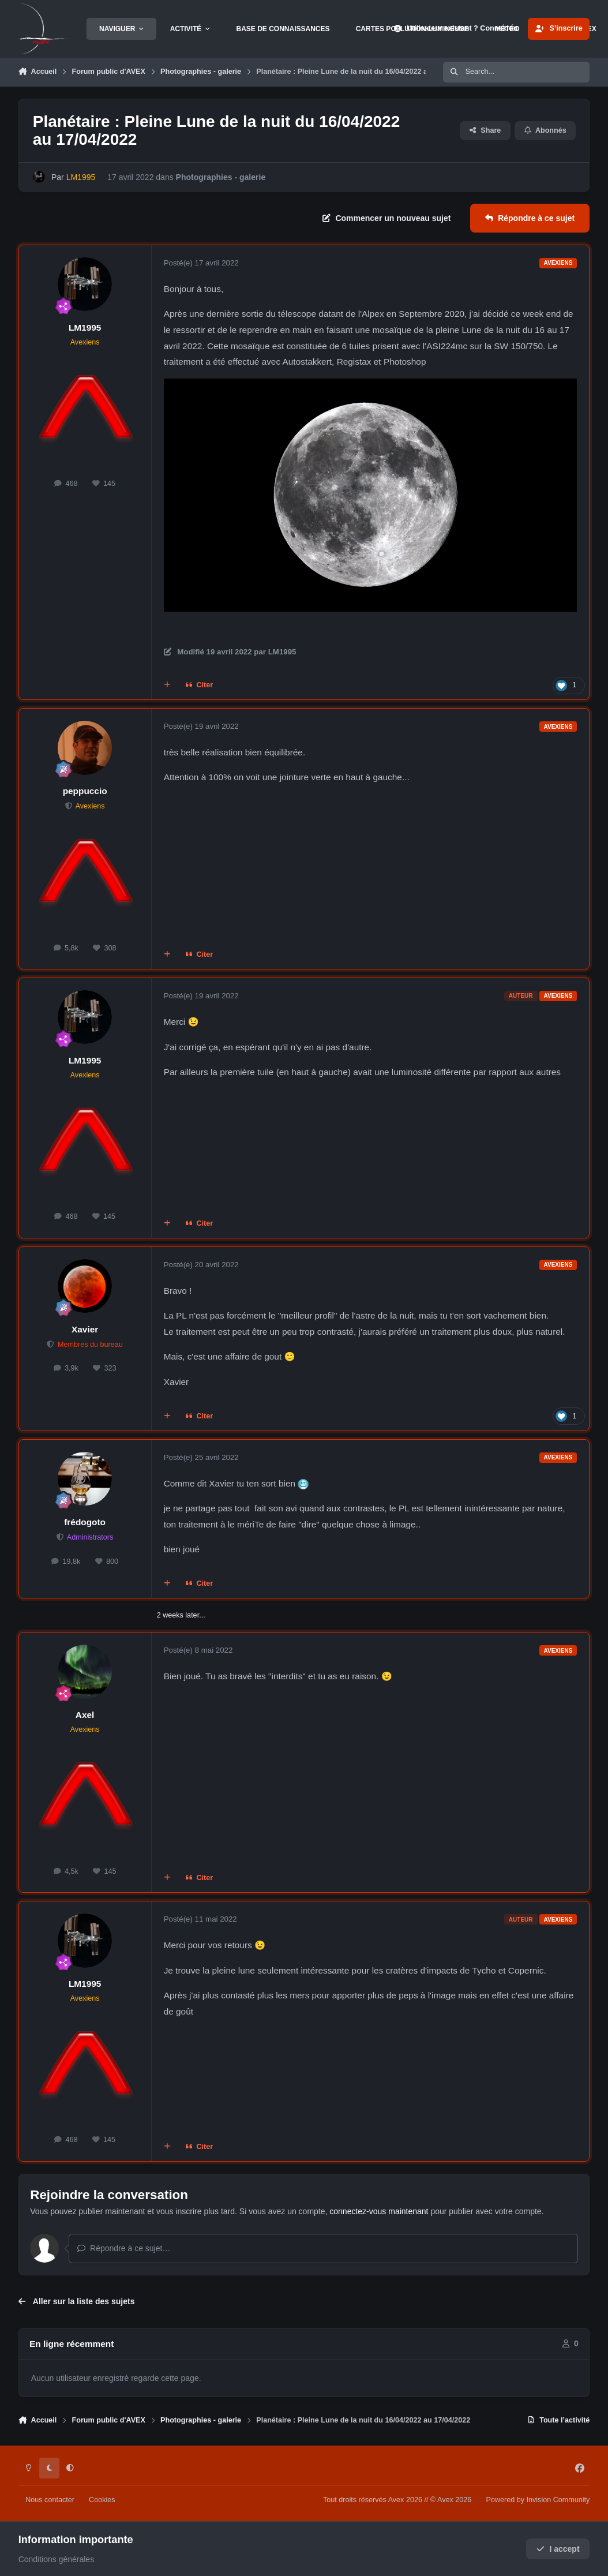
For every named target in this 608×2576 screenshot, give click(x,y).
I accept (558, 2548)
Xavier (85, 1329)
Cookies (102, 2500)
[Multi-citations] (167, 685)
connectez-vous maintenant (378, 2211)
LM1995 (85, 327)
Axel (85, 1715)
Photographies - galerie (220, 177)
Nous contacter (49, 2500)
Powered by (538, 2500)
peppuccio (85, 791)
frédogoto (85, 1522)
